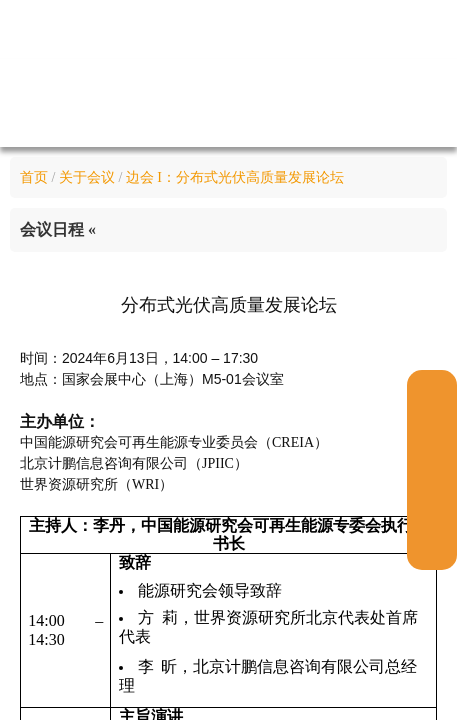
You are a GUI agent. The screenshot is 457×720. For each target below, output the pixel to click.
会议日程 (58, 229)
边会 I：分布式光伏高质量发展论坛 (235, 177)
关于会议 (87, 177)
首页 (34, 177)
